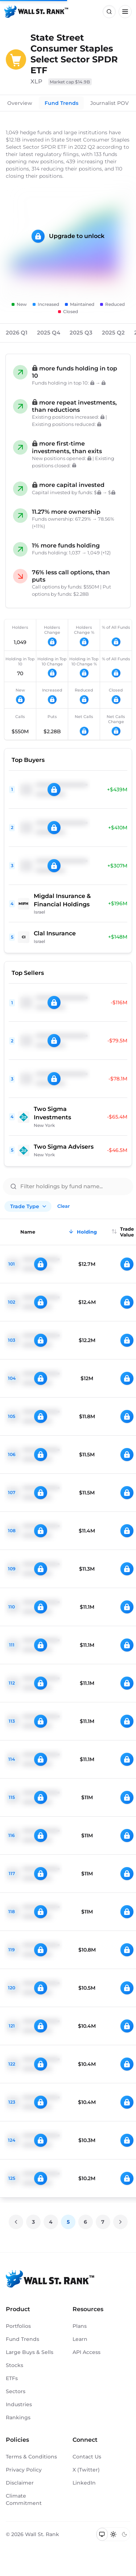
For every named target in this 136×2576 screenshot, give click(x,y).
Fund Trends (61, 103)
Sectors (15, 2391)
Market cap (70, 82)
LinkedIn (84, 2482)
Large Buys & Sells (29, 2352)
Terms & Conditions (31, 2456)
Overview (19, 103)
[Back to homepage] (36, 11)
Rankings (18, 2417)
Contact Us (87, 2456)
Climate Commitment (24, 2499)
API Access (86, 2352)
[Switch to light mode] (113, 2534)
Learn (80, 2339)
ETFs (12, 2378)
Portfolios (18, 2326)
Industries (19, 2404)
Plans (80, 2326)
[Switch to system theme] (102, 2534)
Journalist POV (109, 103)
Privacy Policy (24, 2469)
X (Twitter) (86, 2469)
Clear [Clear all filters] (63, 1206)
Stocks (14, 2365)
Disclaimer (20, 2482)
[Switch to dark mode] (124, 2534)
